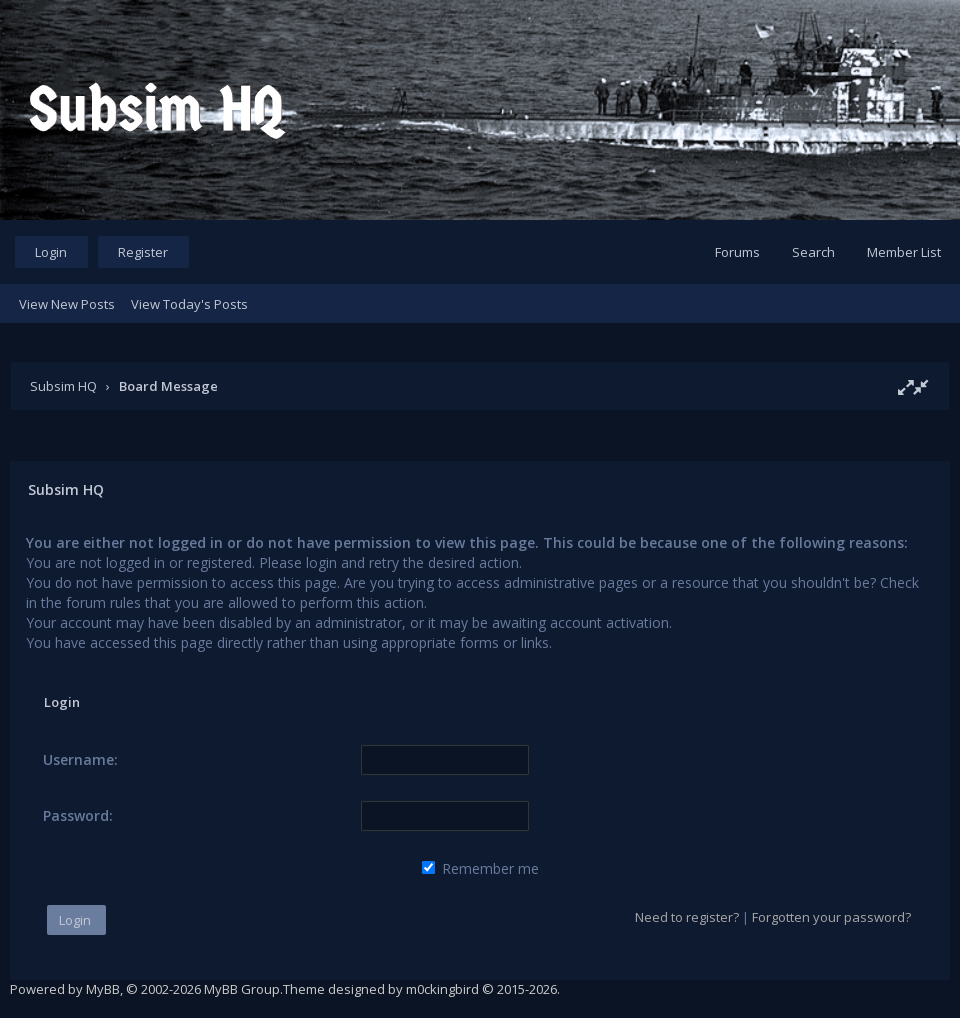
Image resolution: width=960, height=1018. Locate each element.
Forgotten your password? (831, 917)
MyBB (103, 989)
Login (51, 252)
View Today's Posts (189, 304)
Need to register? (687, 917)
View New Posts (67, 304)
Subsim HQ (63, 386)
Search (813, 252)
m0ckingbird (442, 989)
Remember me (480, 868)
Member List (904, 252)
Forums (737, 252)
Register (143, 252)
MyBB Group (242, 989)
